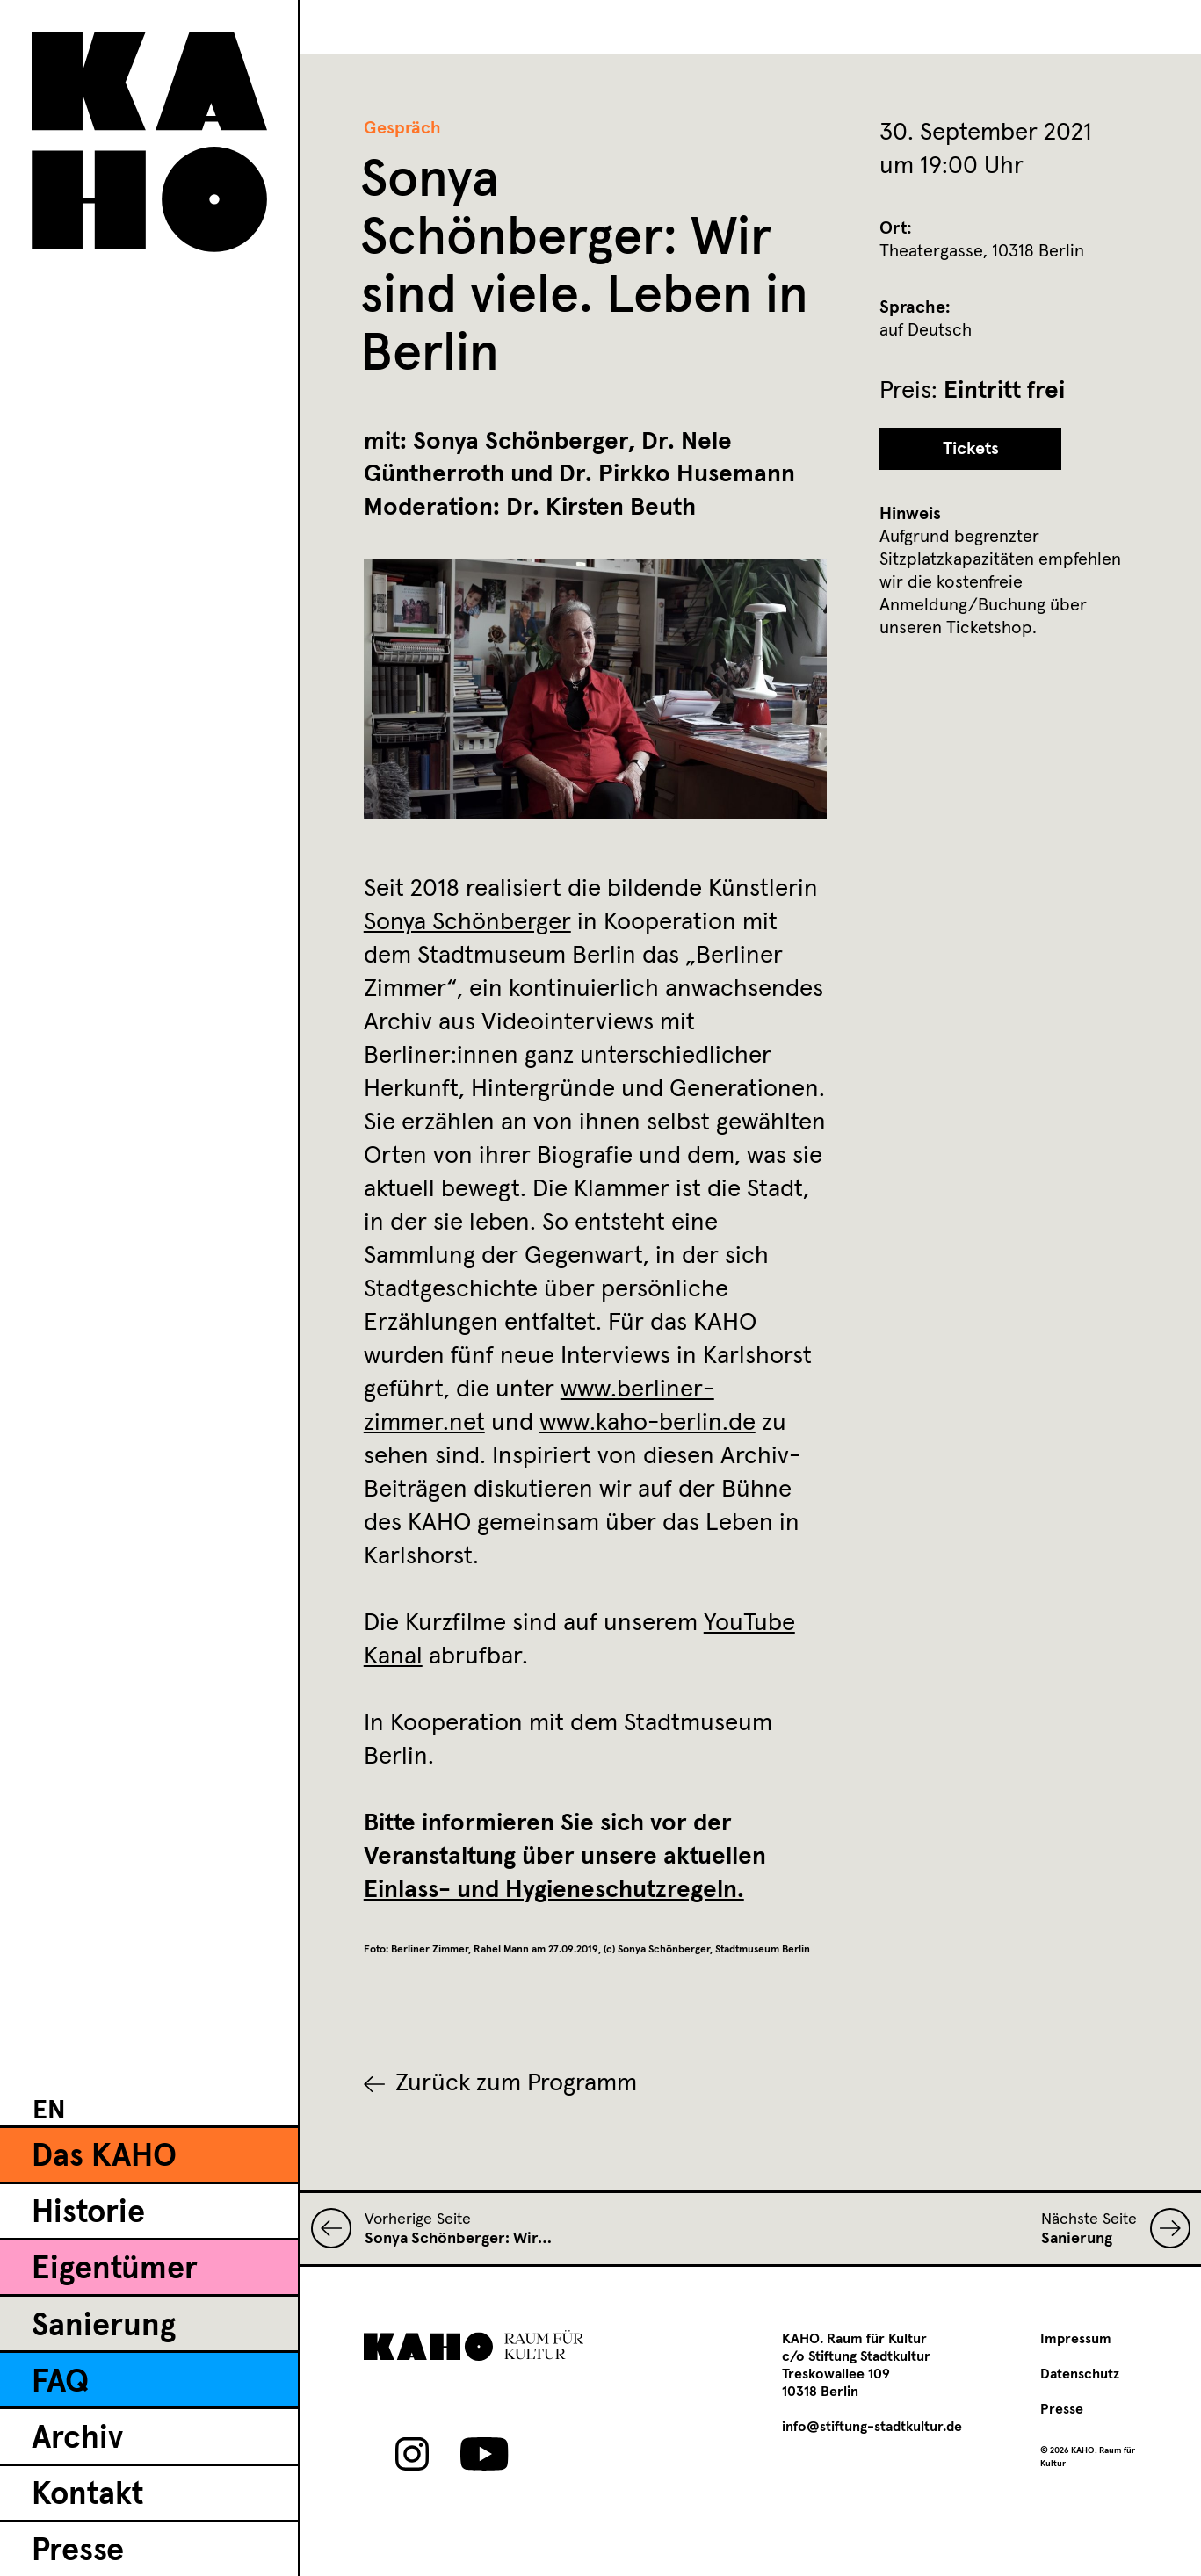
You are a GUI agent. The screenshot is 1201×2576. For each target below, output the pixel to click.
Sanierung (104, 2326)
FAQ (60, 2383)
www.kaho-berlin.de (647, 1423)
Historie (88, 2213)
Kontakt (87, 2495)
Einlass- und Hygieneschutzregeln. (554, 1890)
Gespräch (402, 128)
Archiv (77, 2439)
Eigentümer (115, 2269)
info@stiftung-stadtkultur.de (872, 2427)
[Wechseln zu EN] (49, 2110)
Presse (78, 2551)
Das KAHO (104, 2157)
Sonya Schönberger (467, 922)
